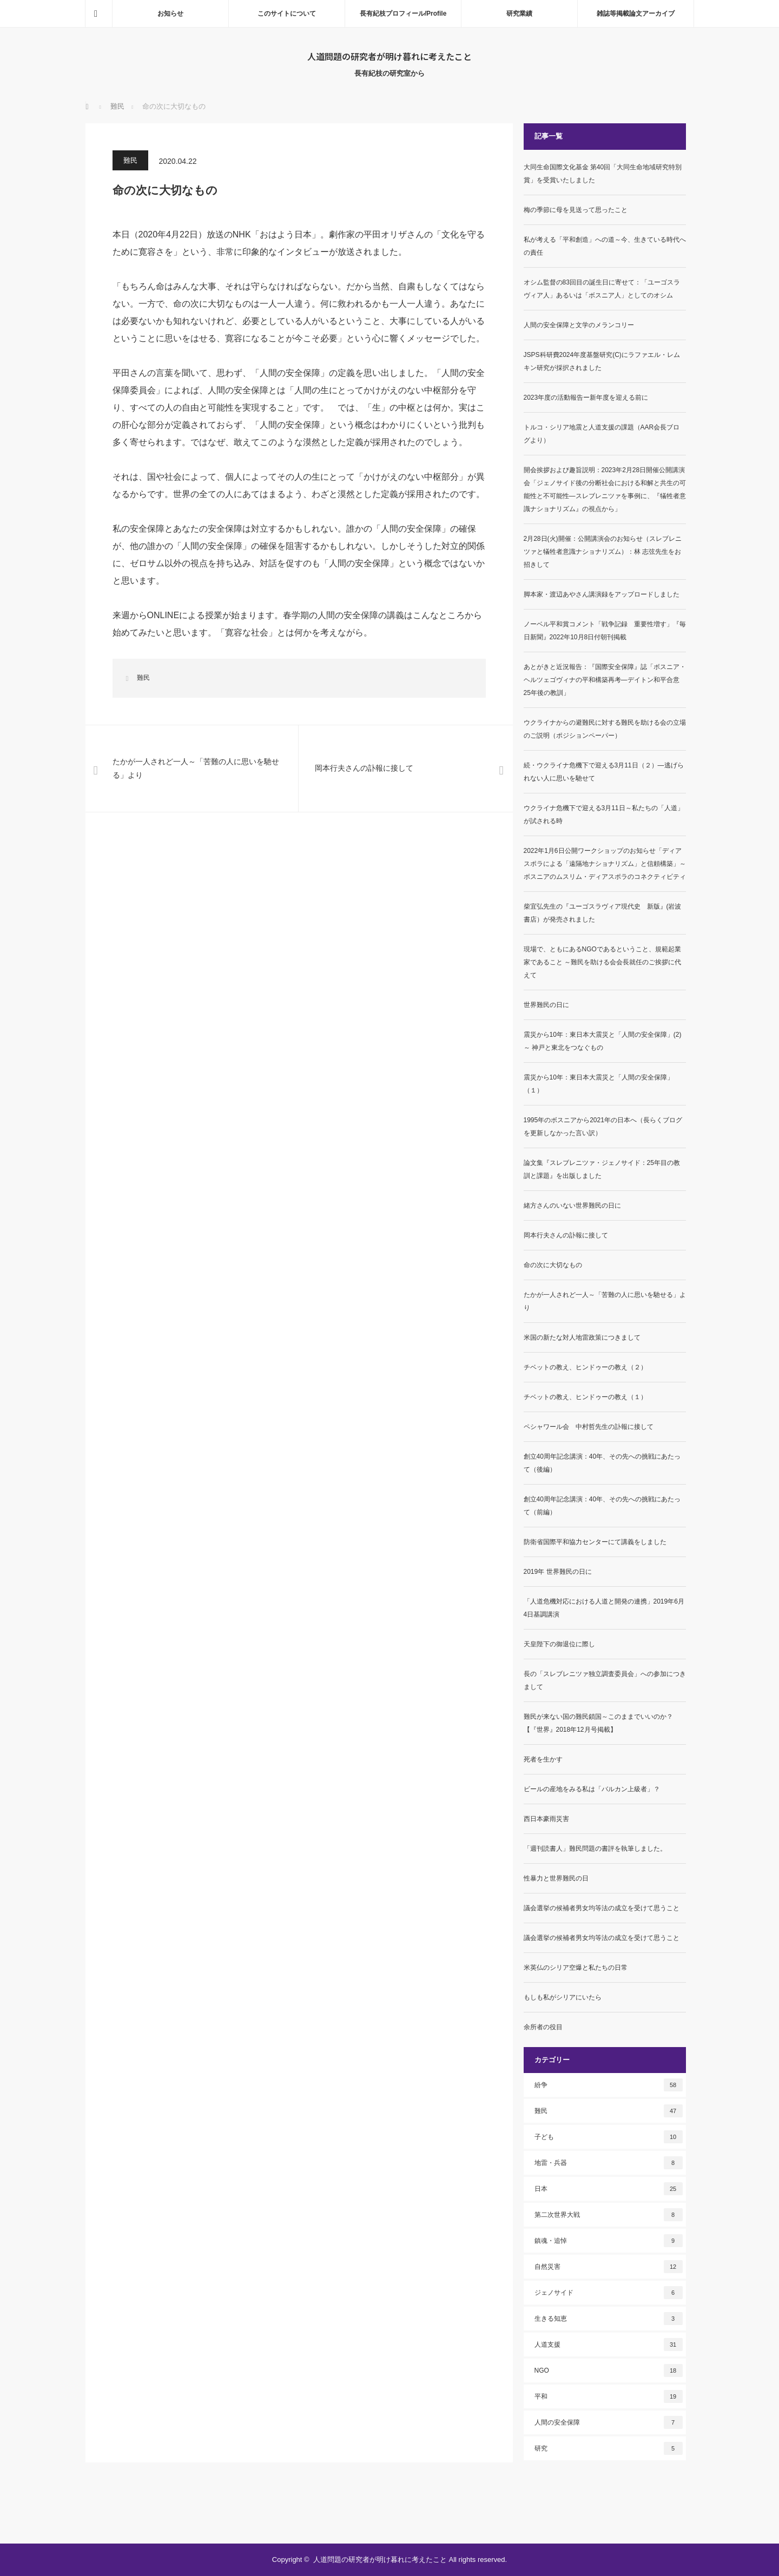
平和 (608, 2396)
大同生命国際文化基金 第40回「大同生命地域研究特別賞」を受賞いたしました (603, 173)
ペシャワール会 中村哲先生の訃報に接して (588, 1427)
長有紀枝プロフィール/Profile (403, 13)
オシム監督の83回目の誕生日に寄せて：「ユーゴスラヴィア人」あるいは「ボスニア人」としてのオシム (602, 289)
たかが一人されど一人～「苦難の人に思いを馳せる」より (605, 1301)
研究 (608, 2448)
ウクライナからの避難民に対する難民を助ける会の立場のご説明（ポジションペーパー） (605, 729)
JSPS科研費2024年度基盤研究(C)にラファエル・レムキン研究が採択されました (602, 361)
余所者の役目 (543, 2027)
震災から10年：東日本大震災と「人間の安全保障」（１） (599, 1084)
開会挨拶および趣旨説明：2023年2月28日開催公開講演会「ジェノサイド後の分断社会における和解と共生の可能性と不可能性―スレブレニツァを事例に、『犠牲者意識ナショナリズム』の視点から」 (605, 489)
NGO (608, 2370)
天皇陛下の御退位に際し (559, 1644)
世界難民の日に (546, 1005)
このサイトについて (287, 13)
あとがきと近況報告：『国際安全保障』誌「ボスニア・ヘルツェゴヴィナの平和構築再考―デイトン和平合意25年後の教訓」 (605, 680)
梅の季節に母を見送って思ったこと (576, 210)
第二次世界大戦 (608, 2214)
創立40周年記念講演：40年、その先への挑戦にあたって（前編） (602, 1505)
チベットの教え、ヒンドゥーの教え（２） (585, 1367)
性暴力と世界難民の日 (556, 1878)
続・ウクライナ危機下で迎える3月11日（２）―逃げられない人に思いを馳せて (604, 771)
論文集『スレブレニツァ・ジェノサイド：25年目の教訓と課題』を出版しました (602, 1169)
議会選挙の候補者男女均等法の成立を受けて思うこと (601, 1908)
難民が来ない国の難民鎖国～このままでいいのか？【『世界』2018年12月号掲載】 (598, 1723)
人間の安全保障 (608, 2422)
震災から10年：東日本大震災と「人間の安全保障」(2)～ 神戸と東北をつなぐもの (603, 1041)
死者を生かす (543, 1759)
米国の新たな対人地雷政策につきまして (582, 1337)
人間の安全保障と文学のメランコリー (579, 325)
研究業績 (519, 13)
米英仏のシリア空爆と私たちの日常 (576, 1967)
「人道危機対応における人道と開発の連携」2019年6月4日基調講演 (604, 1608)
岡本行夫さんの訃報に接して (566, 1235)
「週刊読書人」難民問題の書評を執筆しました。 (595, 1848)
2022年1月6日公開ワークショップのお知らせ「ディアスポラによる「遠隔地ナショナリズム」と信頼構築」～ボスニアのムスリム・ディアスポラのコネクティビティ (605, 863)
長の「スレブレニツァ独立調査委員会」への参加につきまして (605, 1680)
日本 (608, 2188)
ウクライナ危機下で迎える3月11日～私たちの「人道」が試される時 (604, 814)
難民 (130, 160)
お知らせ (170, 13)
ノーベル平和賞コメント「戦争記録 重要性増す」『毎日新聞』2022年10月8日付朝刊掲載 (605, 630)
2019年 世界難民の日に (558, 1571)
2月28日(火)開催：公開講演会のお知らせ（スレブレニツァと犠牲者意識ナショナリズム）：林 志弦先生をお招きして (603, 551)
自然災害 (608, 2266)
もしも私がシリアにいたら (563, 1997)
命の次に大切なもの (553, 1265)
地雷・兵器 (608, 2162)
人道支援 (608, 2344)
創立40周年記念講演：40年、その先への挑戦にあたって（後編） (602, 1463)
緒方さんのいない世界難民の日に (572, 1205)
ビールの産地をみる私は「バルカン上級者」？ (592, 1789)
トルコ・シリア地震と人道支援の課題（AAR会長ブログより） (602, 433)
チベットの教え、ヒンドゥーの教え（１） (585, 1397)
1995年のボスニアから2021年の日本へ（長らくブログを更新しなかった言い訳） (603, 1126)
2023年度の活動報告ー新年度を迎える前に (586, 397)
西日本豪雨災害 (546, 1819)
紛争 (608, 2084)
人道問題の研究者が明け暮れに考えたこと (389, 56)
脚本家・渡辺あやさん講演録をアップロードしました (601, 594)
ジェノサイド (608, 2292)
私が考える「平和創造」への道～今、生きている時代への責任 (605, 246)
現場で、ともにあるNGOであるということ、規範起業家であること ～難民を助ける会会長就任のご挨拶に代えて (602, 962)
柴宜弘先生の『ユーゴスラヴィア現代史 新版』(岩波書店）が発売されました (603, 913)
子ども (608, 2136)
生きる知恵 (608, 2318)
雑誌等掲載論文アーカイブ (636, 13)
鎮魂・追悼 (608, 2240)
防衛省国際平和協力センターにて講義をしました (595, 1542)
